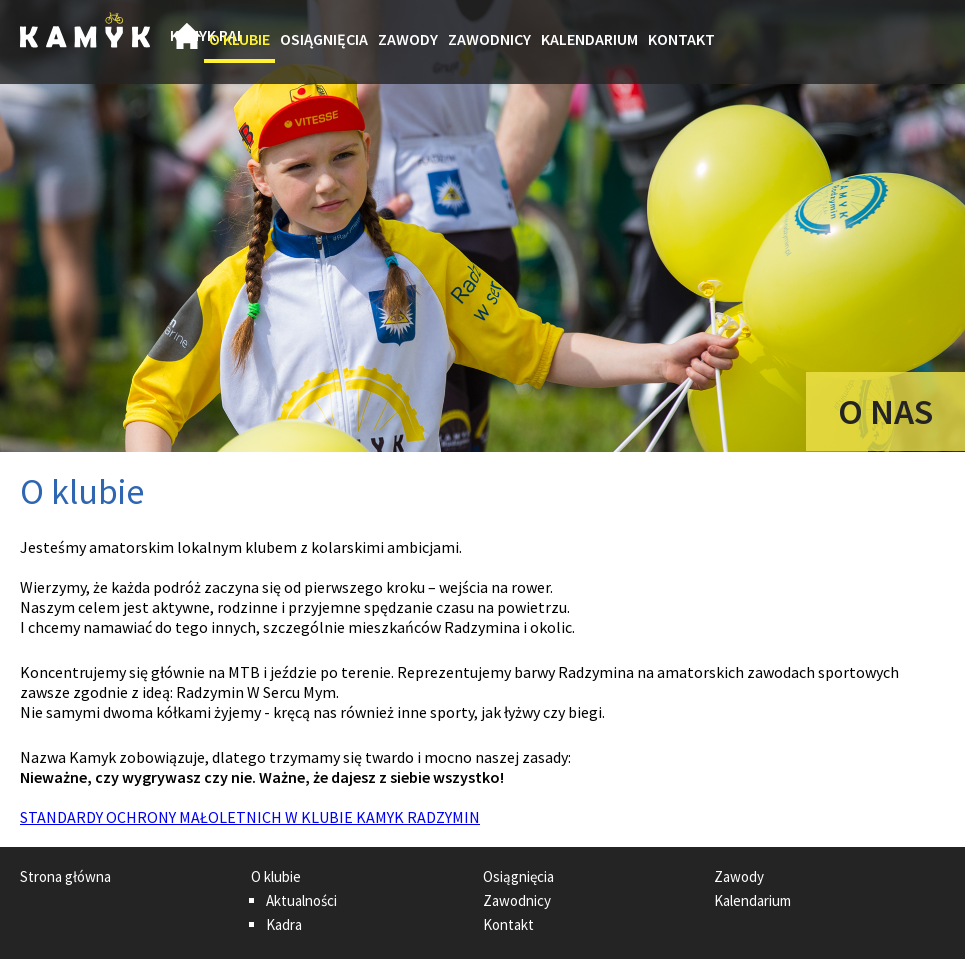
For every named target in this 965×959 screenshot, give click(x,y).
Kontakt (681, 39)
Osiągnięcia (324, 39)
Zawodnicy (489, 39)
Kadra (284, 924)
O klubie (239, 39)
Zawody (408, 39)
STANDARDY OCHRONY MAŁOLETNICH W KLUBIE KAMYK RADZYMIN (250, 817)
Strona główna (187, 42)
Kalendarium (589, 39)
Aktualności (301, 900)
